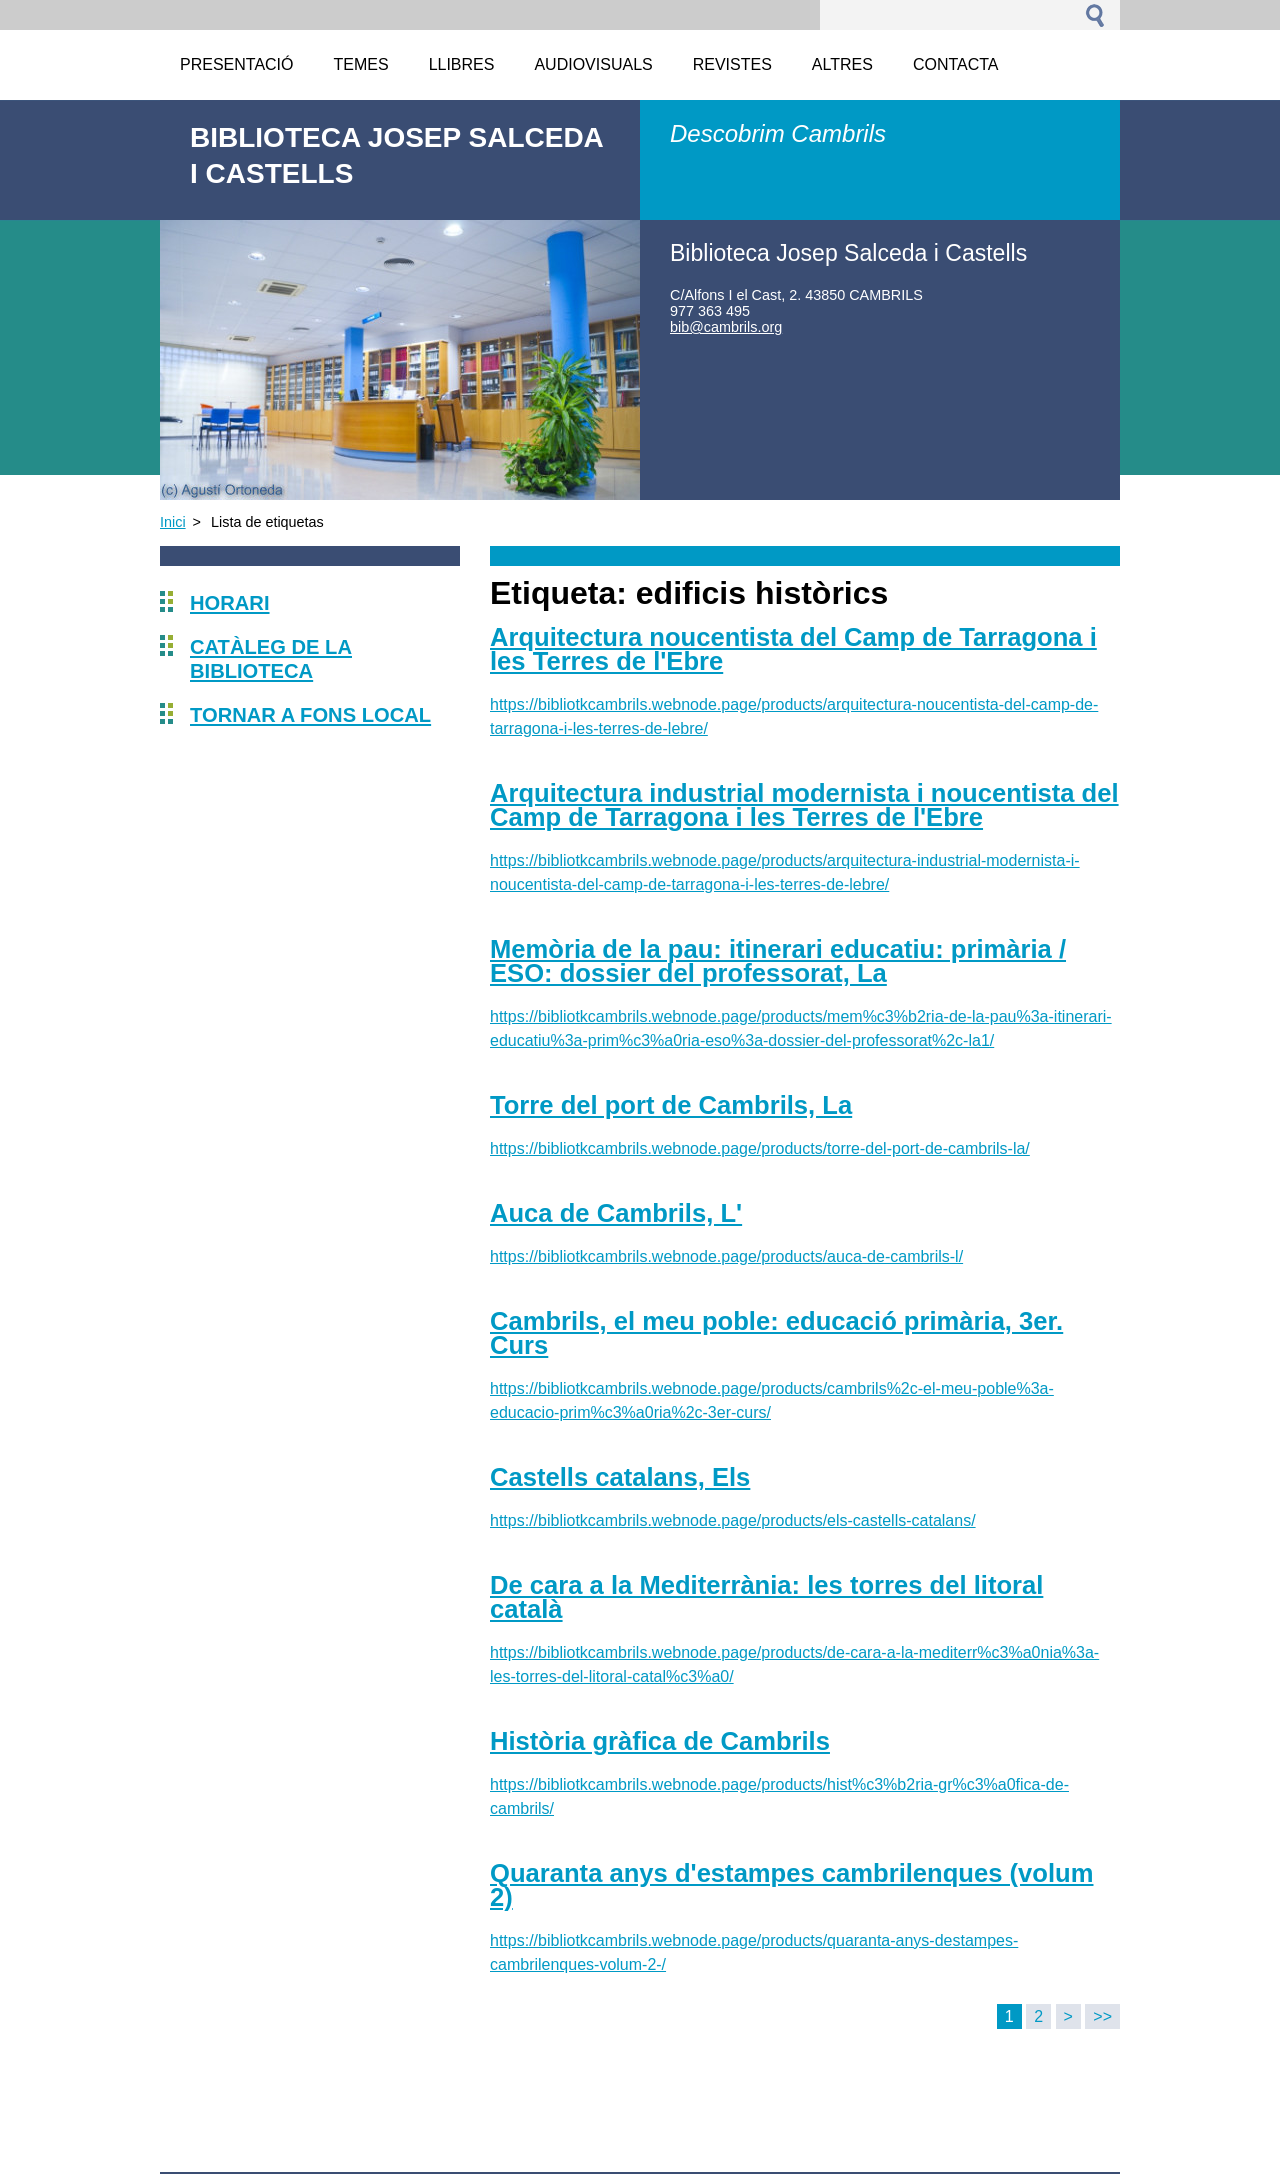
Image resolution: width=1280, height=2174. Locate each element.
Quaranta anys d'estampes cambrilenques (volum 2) (791, 1885)
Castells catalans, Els (620, 1477)
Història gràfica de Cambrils (660, 1741)
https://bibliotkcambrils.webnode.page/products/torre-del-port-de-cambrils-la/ (760, 1148)
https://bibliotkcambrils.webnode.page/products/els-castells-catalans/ (733, 1520)
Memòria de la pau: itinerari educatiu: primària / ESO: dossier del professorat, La (778, 961)
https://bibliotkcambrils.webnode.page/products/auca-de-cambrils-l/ (726, 1256)
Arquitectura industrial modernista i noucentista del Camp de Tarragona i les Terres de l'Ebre (804, 805)
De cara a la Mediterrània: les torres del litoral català (766, 1597)
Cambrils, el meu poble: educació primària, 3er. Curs (776, 1333)
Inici (173, 522)
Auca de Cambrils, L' (616, 1213)
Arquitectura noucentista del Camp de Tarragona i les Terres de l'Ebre (793, 649)
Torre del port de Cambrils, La (671, 1105)
